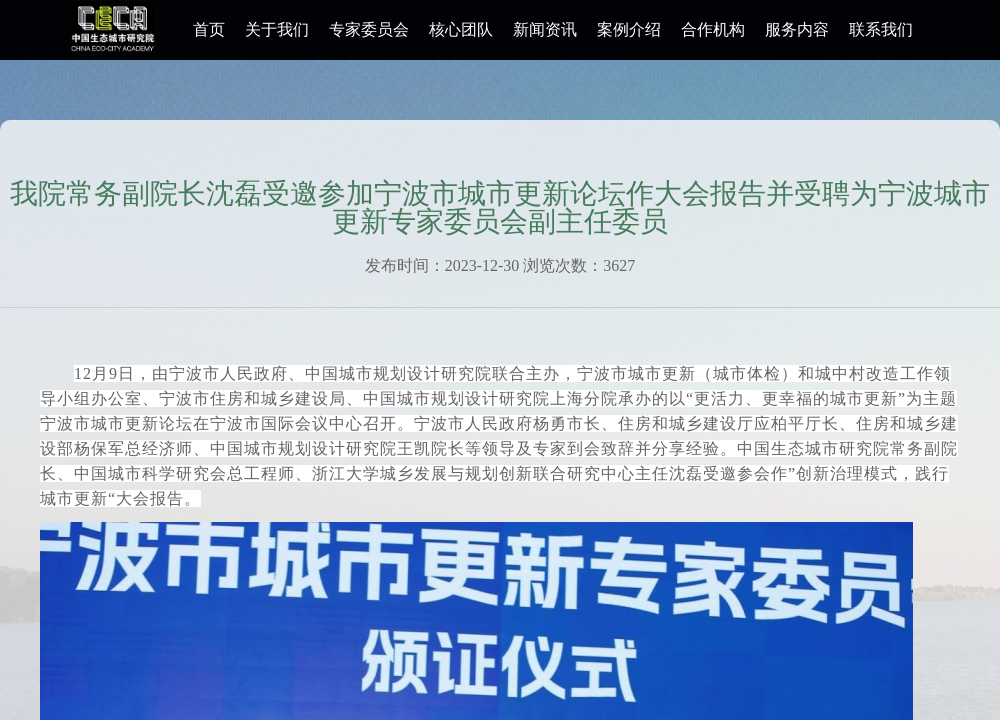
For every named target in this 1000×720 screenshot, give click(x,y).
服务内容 (797, 29)
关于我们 (277, 29)
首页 (209, 29)
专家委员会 (369, 29)
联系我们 (881, 29)
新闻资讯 (545, 29)
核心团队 (461, 29)
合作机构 (713, 29)
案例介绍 (629, 29)
